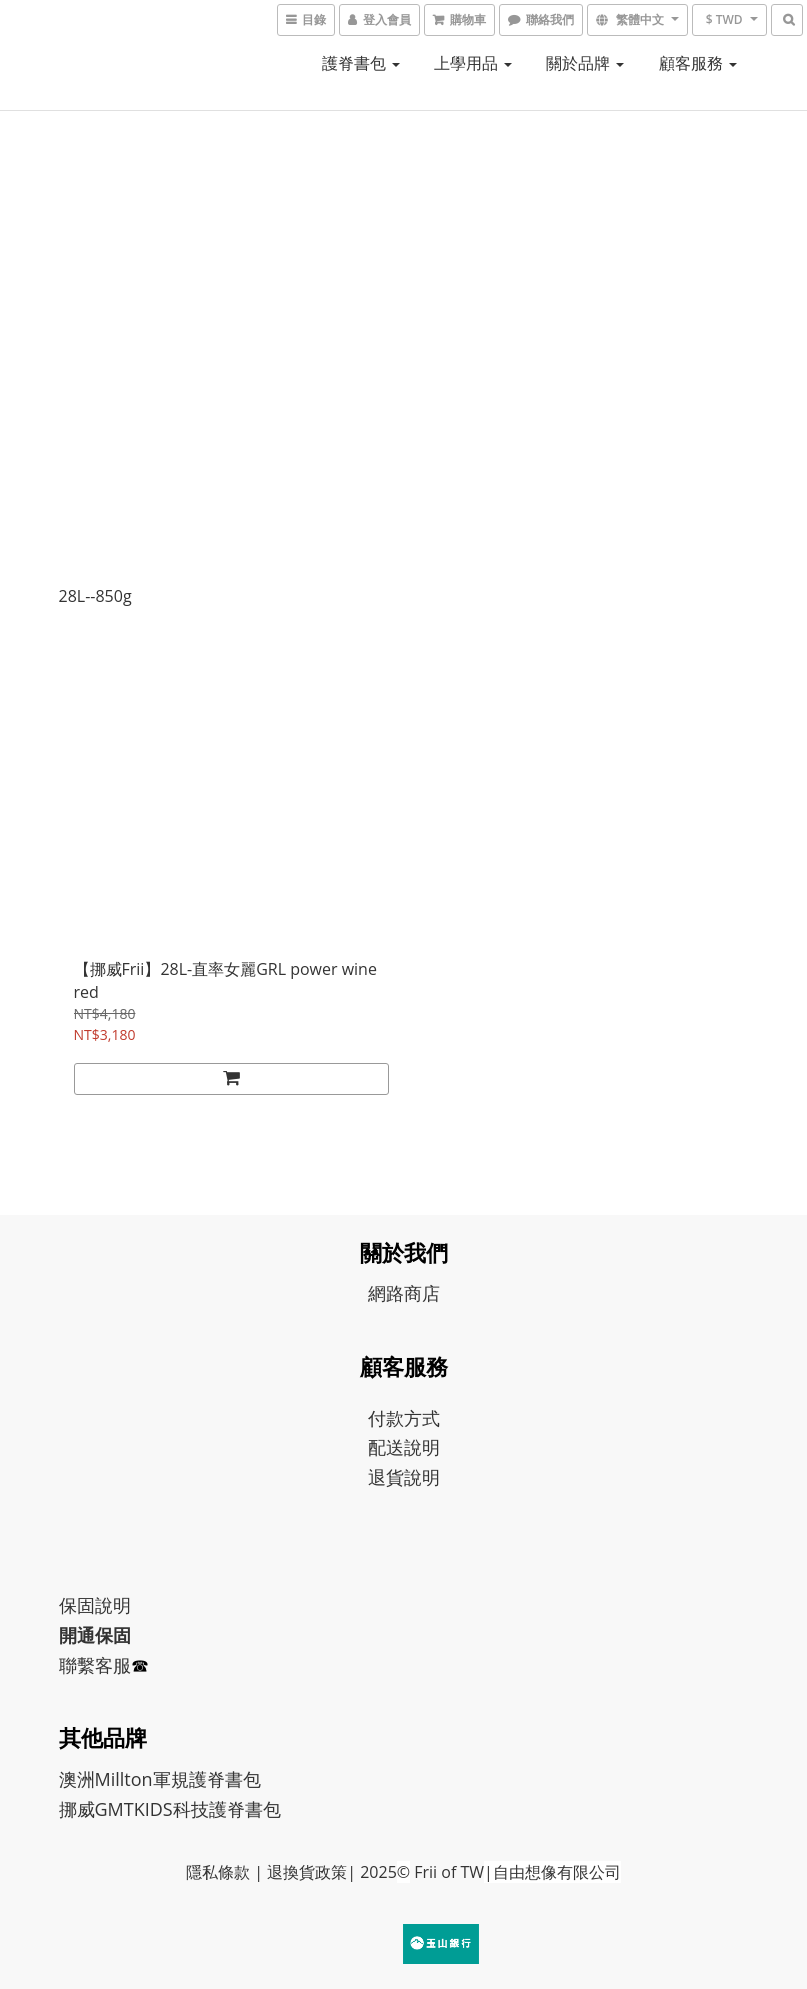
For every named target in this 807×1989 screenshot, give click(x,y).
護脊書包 (361, 63)
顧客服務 (698, 63)
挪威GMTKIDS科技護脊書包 (170, 1809)
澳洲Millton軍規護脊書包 (160, 1779)
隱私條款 (218, 1872)
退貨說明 (404, 1477)
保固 (77, 1605)
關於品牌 (585, 63)
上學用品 (473, 63)
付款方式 (404, 1418)
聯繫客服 (95, 1665)
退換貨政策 (307, 1872)
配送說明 (404, 1447)
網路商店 (404, 1293)
